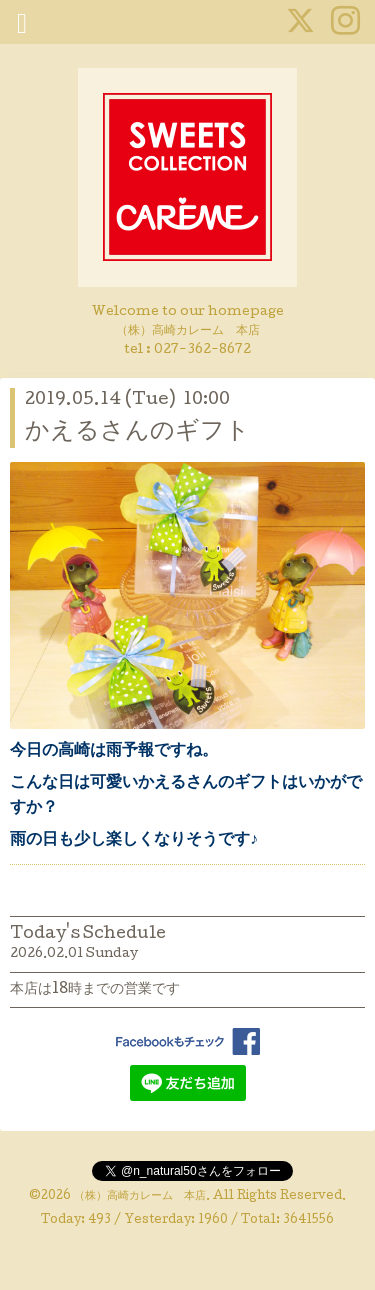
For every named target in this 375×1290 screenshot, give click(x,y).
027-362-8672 (202, 350)
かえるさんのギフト (137, 432)
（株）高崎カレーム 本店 (140, 1197)
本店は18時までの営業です (95, 990)
